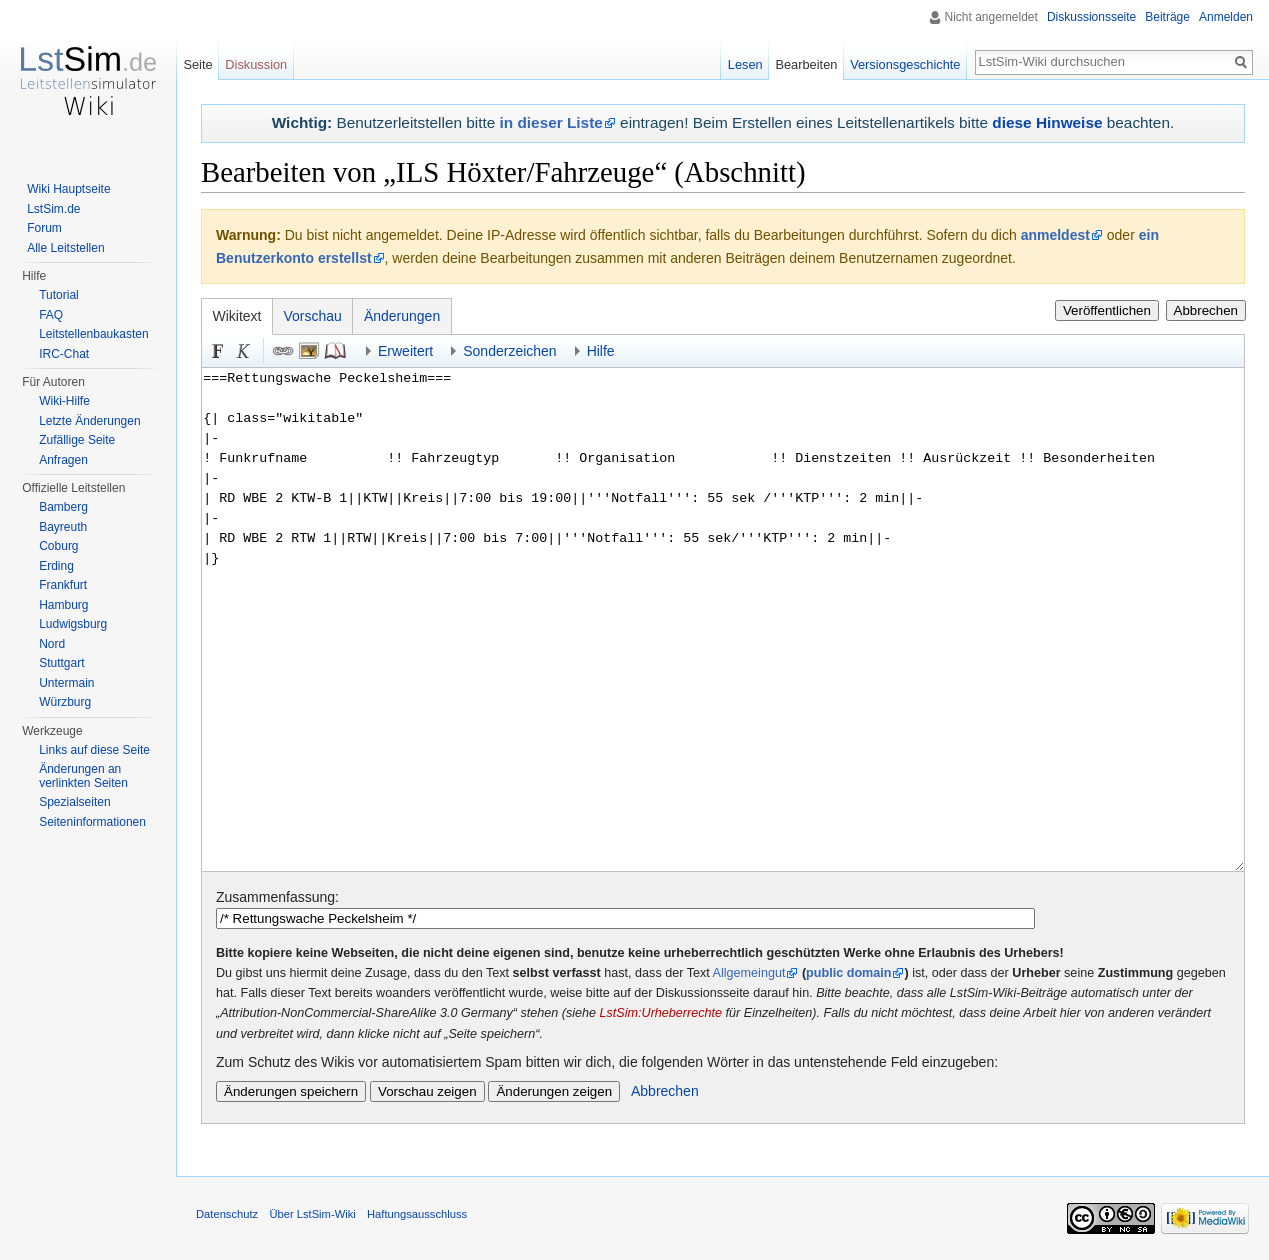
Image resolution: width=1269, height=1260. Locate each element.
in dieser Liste (551, 122)
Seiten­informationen (92, 822)
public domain (848, 973)
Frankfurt (63, 585)
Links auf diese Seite (94, 750)
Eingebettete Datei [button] (309, 351)
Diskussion (256, 64)
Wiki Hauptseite (68, 189)
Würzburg (65, 702)
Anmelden (1226, 17)
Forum (44, 228)
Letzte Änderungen (89, 421)
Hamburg (63, 605)
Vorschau (313, 316)
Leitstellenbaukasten (93, 334)
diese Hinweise (1047, 122)
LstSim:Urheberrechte (661, 1013)
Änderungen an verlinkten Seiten (83, 776)
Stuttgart (61, 663)
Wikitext (237, 316)
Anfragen (63, 460)
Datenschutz (227, 1214)
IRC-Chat (64, 354)
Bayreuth (63, 527)
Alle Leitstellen (65, 248)
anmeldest (1055, 235)
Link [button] (283, 351)
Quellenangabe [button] (335, 351)
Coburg (58, 546)
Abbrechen (1206, 310)
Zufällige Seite (77, 440)
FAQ (51, 315)
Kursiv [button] (244, 351)
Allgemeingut (749, 973)
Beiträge (1167, 17)
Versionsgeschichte (905, 64)
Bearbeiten (806, 64)
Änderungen (402, 316)
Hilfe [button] (601, 351)
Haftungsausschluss (417, 1214)
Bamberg (63, 507)
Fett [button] (218, 351)
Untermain (66, 683)
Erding (56, 566)
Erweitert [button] (405, 351)
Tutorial (59, 295)
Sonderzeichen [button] (509, 351)
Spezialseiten (74, 802)
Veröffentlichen (1107, 310)
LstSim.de (53, 209)
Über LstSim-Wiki (312, 1214)
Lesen (745, 64)
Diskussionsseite (1091, 17)
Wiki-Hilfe (64, 401)
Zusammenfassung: (277, 897)
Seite (197, 64)
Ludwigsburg (73, 624)
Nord (52, 644)
